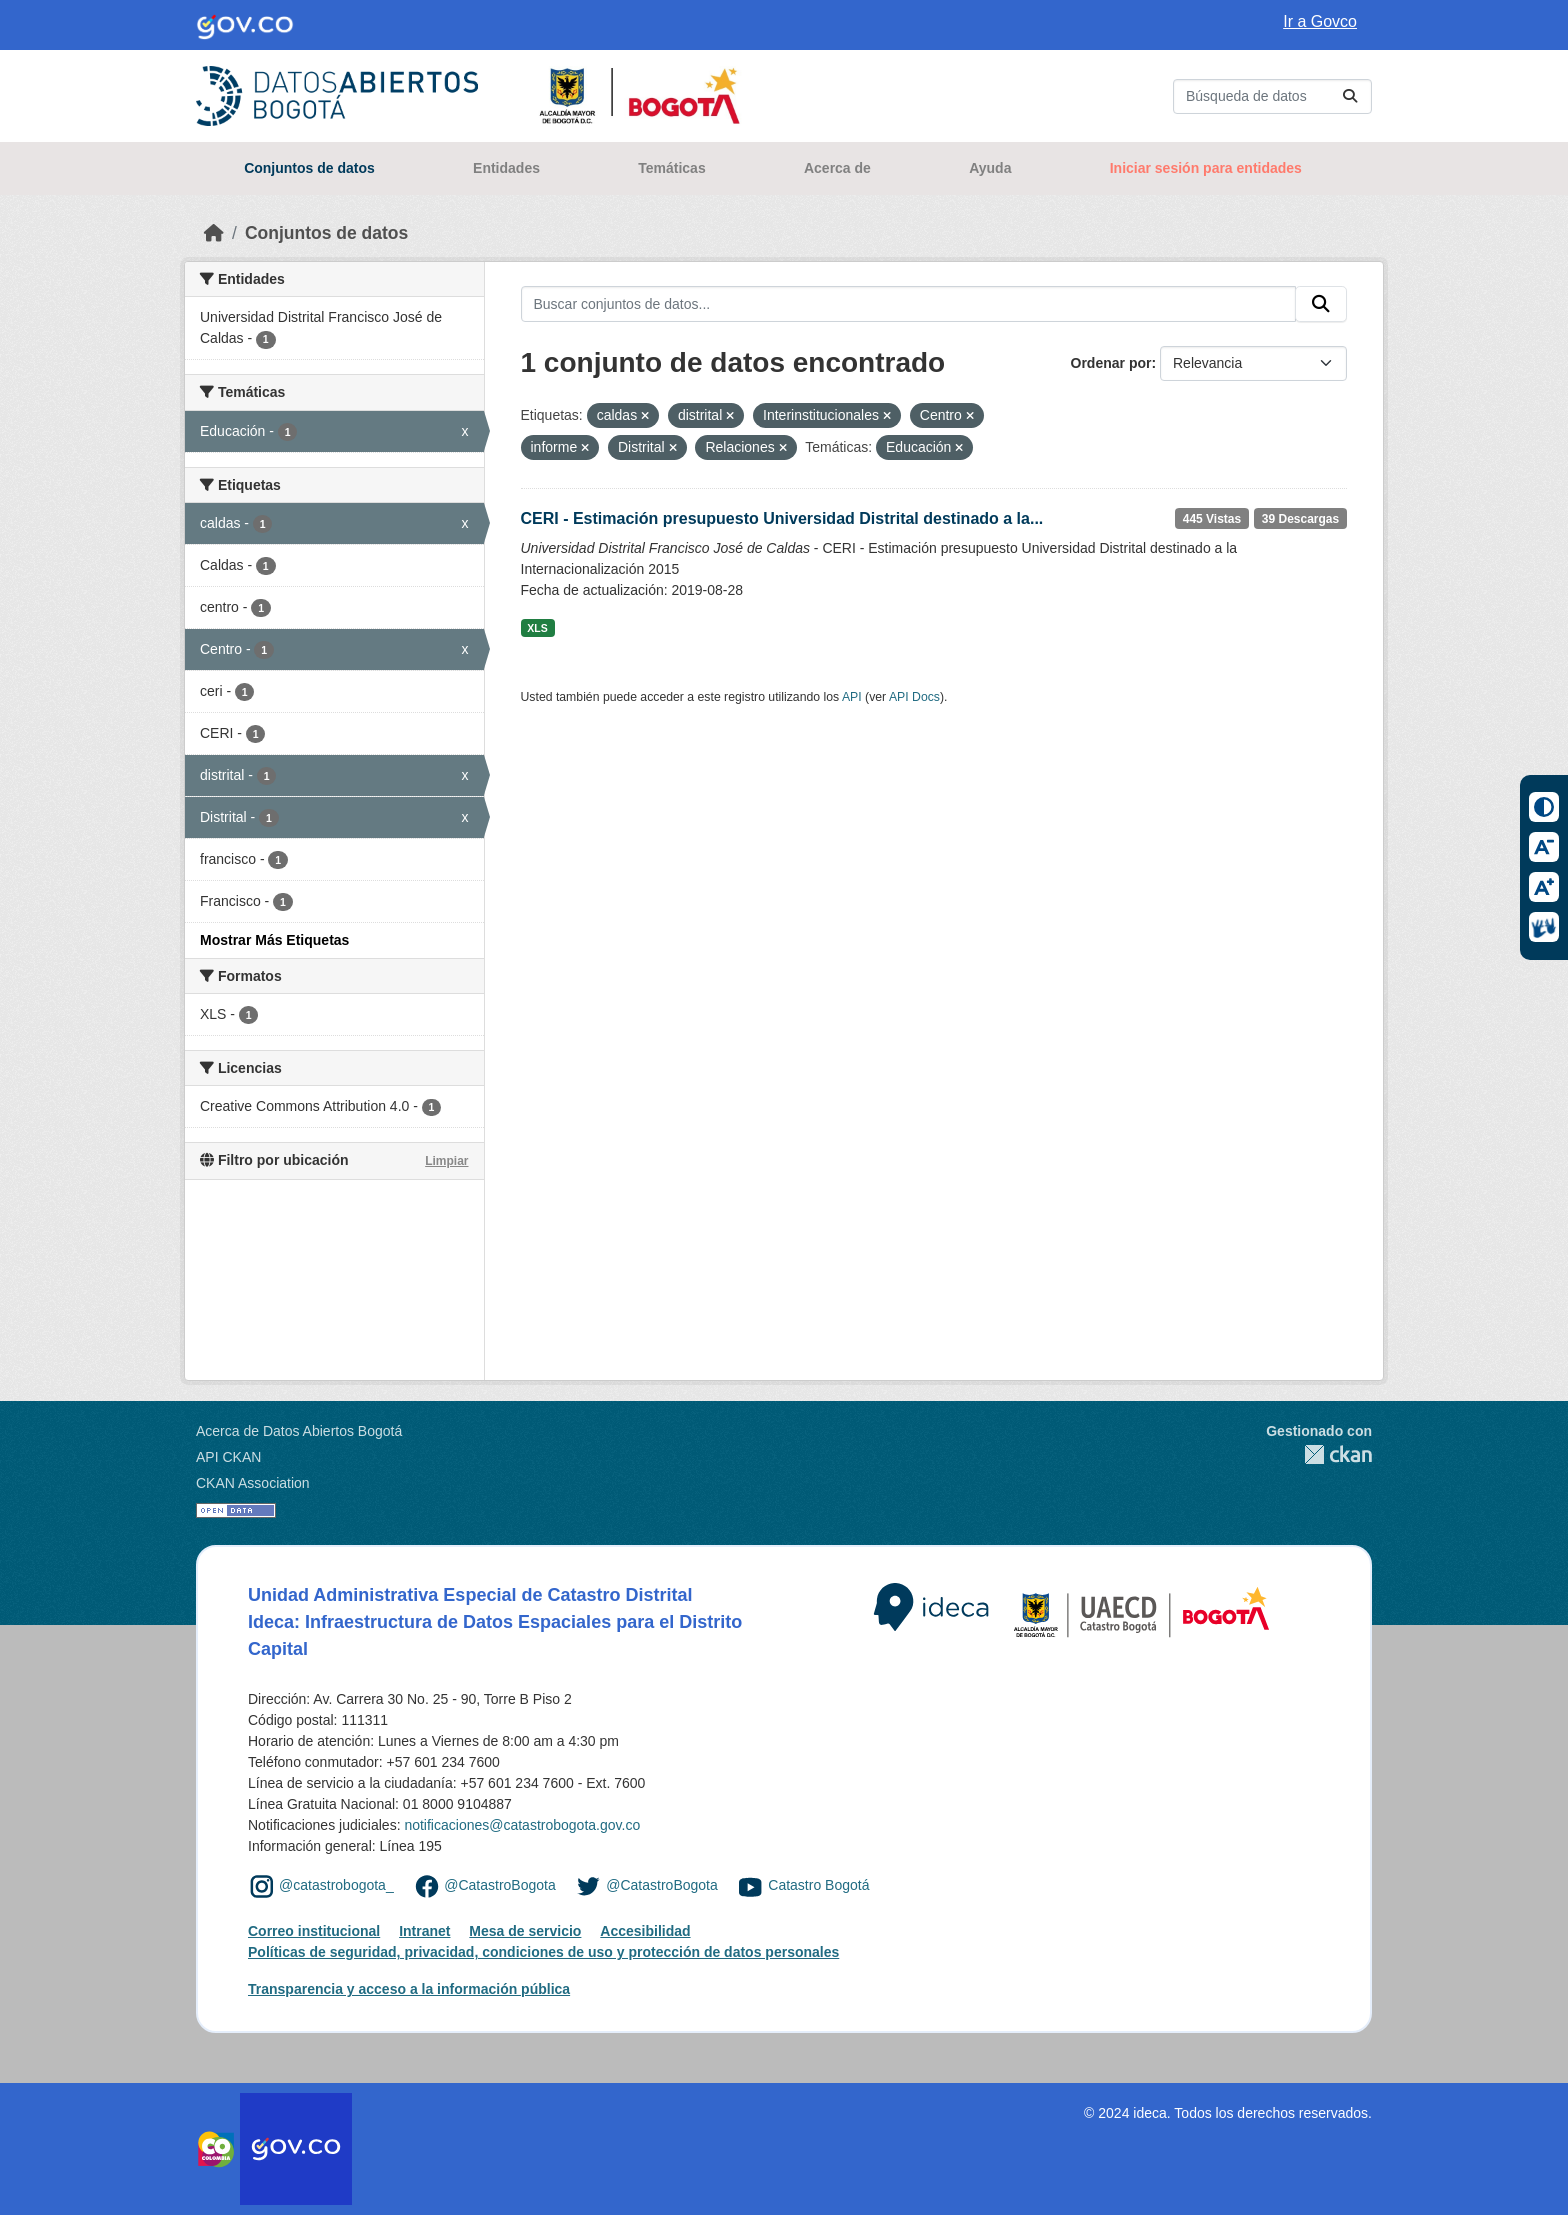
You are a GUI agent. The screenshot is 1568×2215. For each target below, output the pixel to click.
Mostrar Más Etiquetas (274, 940)
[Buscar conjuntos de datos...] (1272, 96)
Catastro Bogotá (818, 1885)
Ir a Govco (1320, 21)
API (852, 697)
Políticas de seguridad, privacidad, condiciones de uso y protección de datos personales (543, 1952)
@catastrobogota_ (336, 1885)
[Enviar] (1350, 96)
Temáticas (671, 168)
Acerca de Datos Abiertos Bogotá (299, 1431)
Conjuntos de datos (309, 168)
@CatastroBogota (500, 1885)
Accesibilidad (645, 1931)
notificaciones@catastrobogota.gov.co (522, 1825)
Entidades (506, 168)
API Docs (914, 697)
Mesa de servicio (525, 1931)
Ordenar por (1111, 363)
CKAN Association (253, 1483)
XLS (537, 628)
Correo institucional (314, 1931)
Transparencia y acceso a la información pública (409, 1989)
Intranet (424, 1931)
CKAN (1319, 1454)
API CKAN (228, 1457)
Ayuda (990, 168)
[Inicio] (214, 233)
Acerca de (837, 168)
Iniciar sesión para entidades (1206, 168)
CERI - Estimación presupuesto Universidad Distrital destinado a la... (782, 518)
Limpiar (446, 1161)
